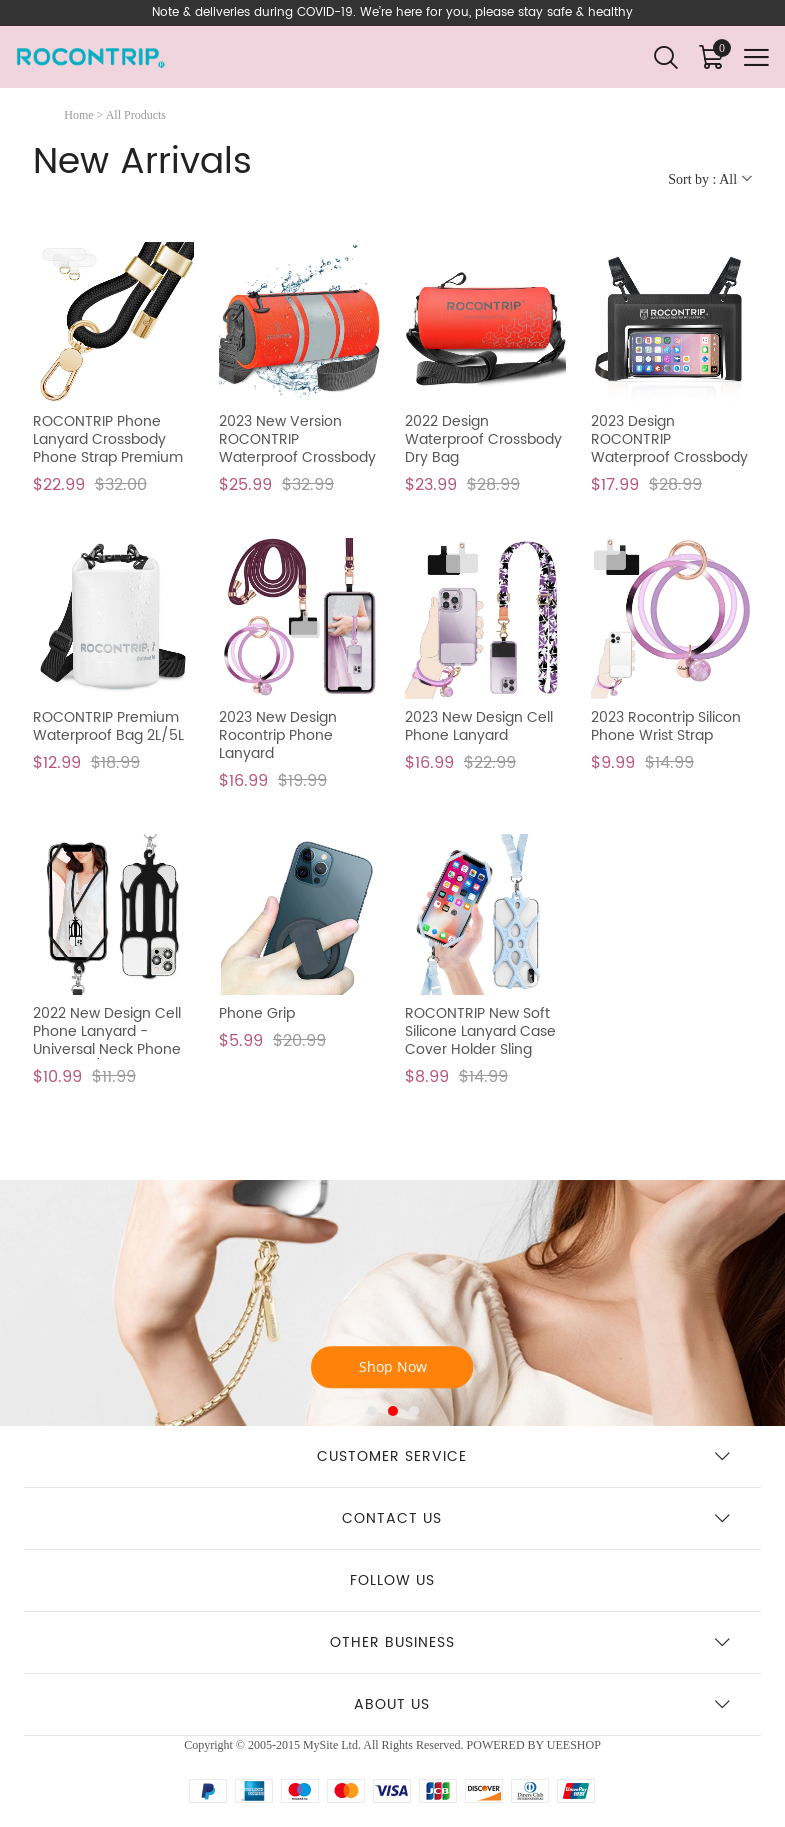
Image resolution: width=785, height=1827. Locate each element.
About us (392, 1704)
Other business (392, 1642)
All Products (136, 115)
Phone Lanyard (392, 1246)
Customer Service (392, 1456)
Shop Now (393, 1367)
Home (78, 115)
